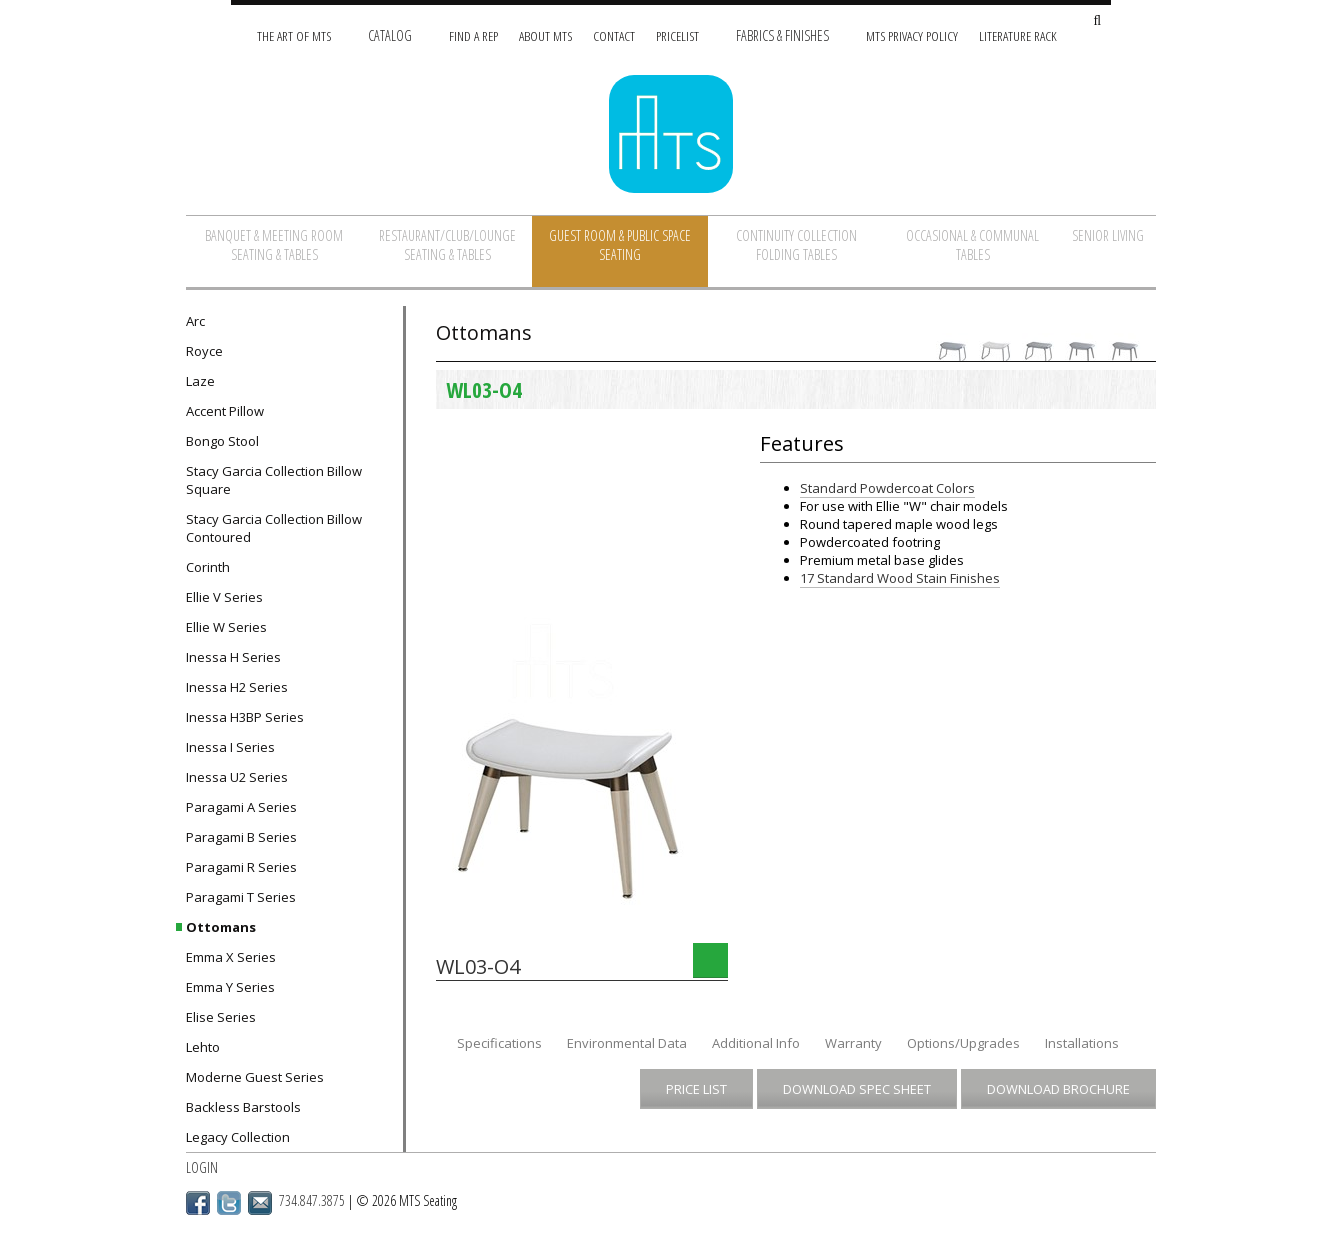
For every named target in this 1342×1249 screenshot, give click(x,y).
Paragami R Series (241, 867)
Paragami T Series (241, 897)
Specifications (499, 1043)
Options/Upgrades (963, 1043)
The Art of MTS (294, 35)
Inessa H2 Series (237, 687)
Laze (200, 381)
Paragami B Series (241, 837)
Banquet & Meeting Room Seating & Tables (274, 245)
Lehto (203, 1047)
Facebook (198, 1203)
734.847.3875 (312, 1200)
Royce (204, 351)
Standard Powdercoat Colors (887, 488)
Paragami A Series (241, 807)
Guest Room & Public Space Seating (620, 245)
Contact (614, 35)
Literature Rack (1018, 35)
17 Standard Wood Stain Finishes (900, 578)
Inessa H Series (233, 657)
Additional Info (756, 1043)
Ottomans (221, 927)
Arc (195, 321)
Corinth (208, 567)
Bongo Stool (222, 441)
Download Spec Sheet (857, 1089)
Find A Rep (473, 35)
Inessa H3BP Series (245, 717)
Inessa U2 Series (237, 777)
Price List (696, 1089)
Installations (1082, 1043)
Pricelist (677, 35)
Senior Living (1108, 235)
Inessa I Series (230, 747)
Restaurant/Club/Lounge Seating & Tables (447, 245)
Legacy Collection (238, 1137)
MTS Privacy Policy (912, 35)
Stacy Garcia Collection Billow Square (274, 480)
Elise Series (221, 1017)
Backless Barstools (243, 1107)
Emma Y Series (230, 987)
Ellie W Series (226, 627)
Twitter (229, 1203)
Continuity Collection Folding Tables (796, 245)
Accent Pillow (225, 411)
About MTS (545, 35)
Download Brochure (1058, 1089)
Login (202, 1167)
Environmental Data (627, 1043)
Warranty (853, 1043)
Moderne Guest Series (255, 1077)
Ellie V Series (224, 597)
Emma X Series (231, 957)
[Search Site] (1097, 21)
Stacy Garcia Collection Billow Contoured (274, 528)
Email (260, 1203)
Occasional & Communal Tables (972, 245)
